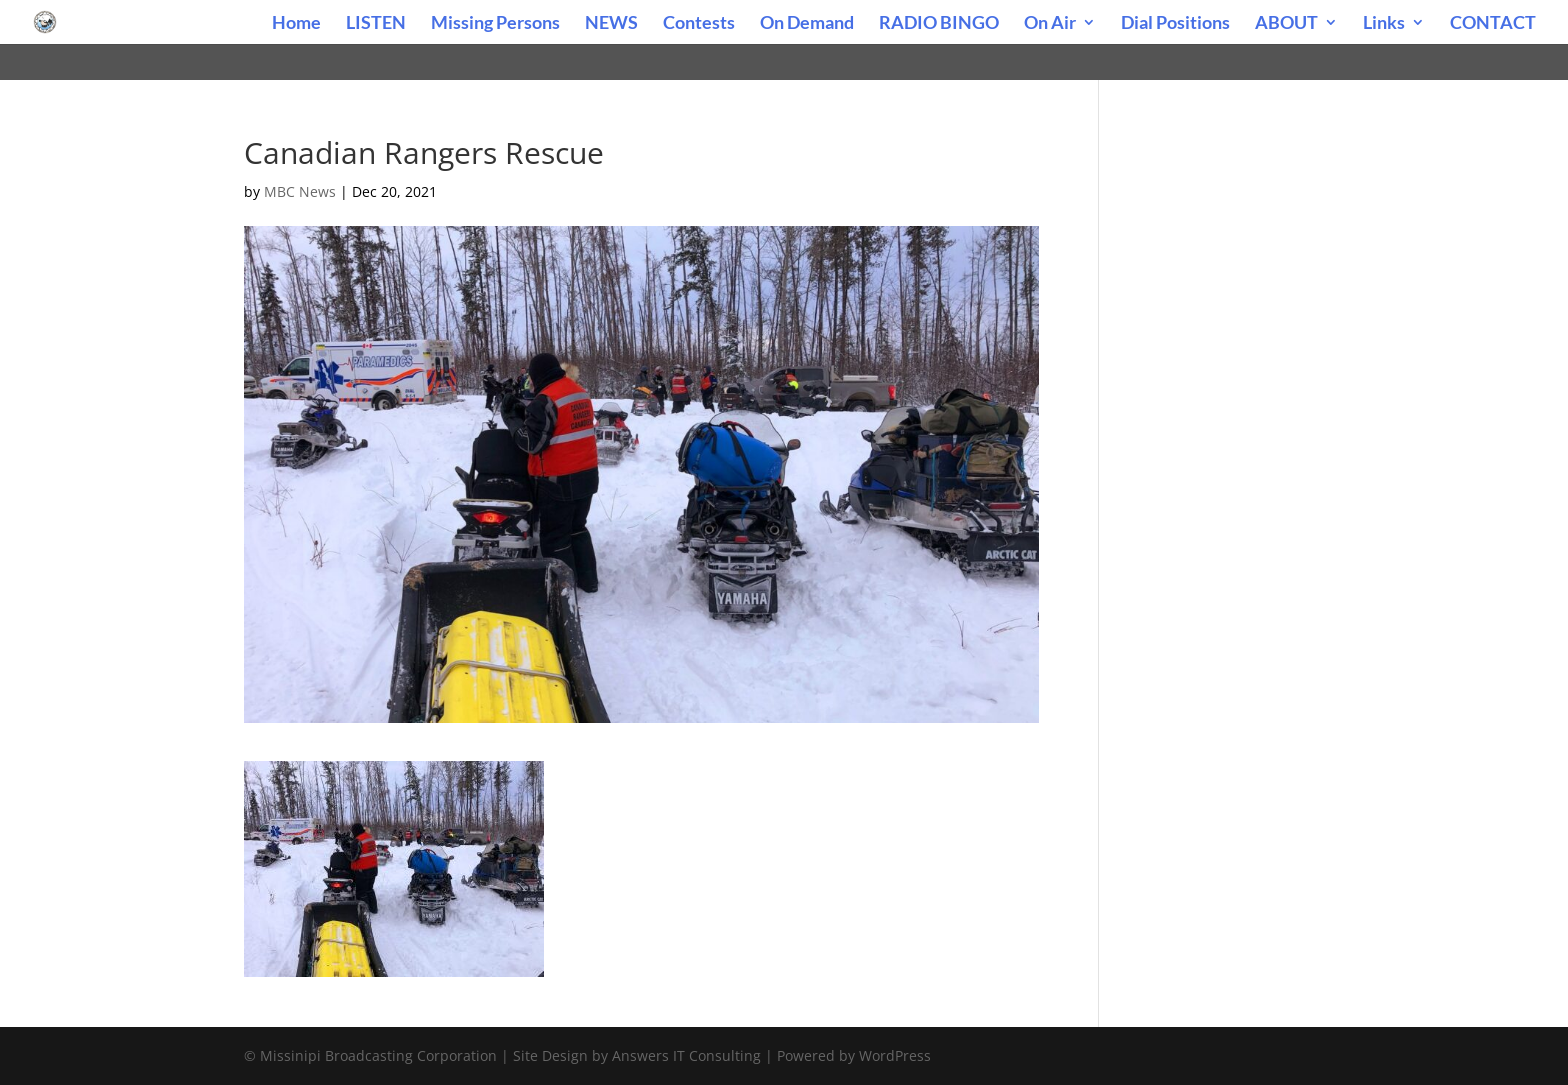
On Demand (807, 24)
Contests (699, 24)
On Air (1050, 24)
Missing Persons (495, 24)
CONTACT (1493, 24)
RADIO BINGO (939, 24)
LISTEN (376, 24)
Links (1384, 24)
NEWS (611, 24)
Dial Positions (1175, 24)
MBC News (300, 191)
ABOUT (1286, 24)
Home (296, 24)
